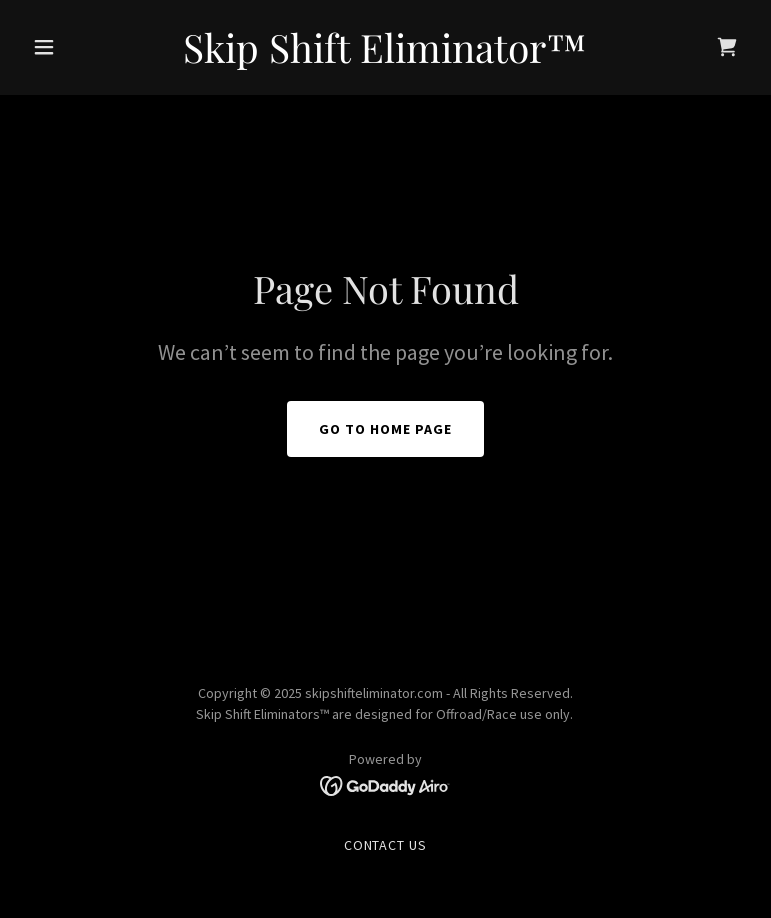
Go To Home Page (385, 429)
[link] (385, 57)
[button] (78, 47)
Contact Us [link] (386, 845)
